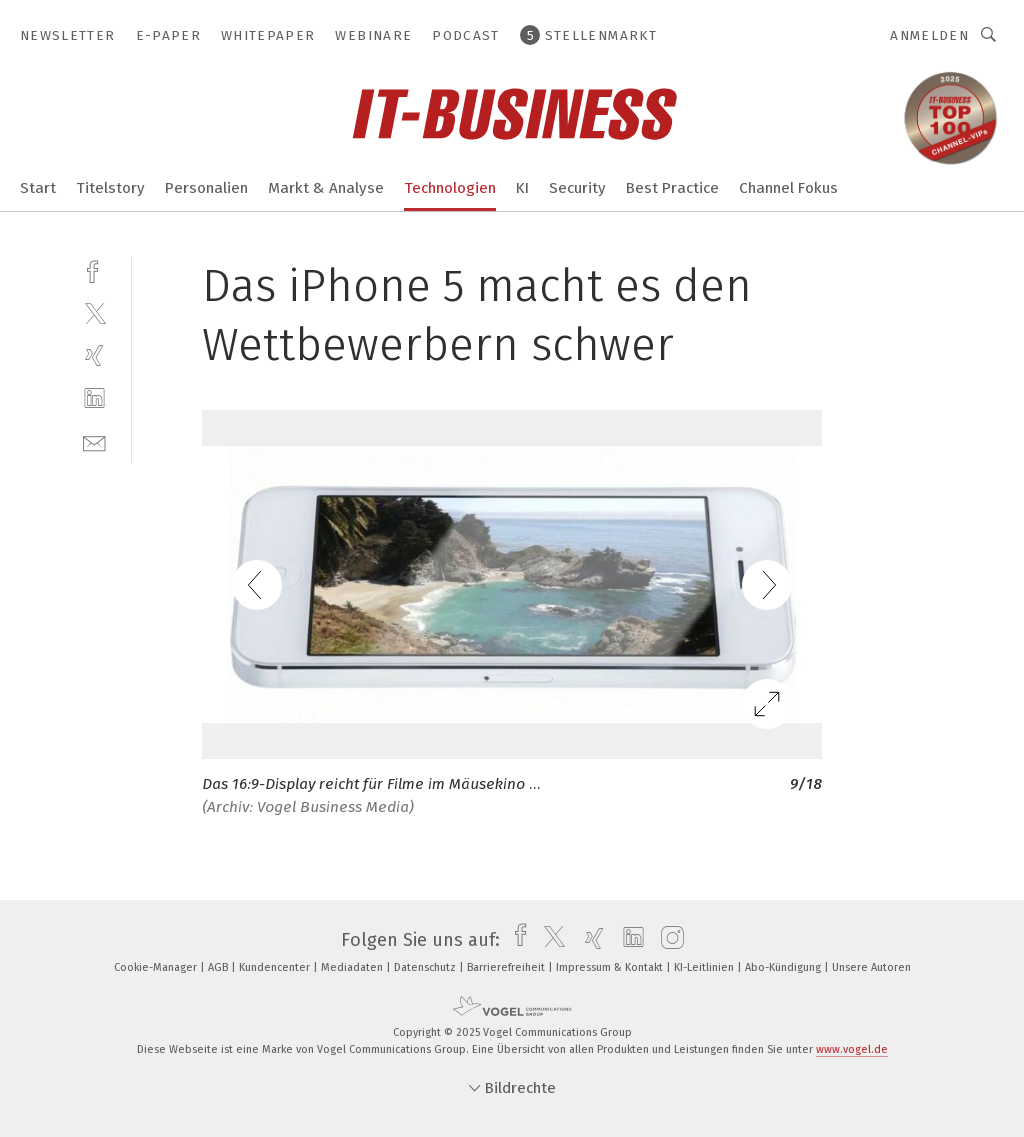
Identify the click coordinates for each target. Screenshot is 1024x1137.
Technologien (450, 188)
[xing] (94, 355)
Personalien (206, 188)
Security (577, 188)
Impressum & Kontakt (611, 967)
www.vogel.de (852, 1049)
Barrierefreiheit (507, 967)
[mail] (94, 441)
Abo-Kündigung (784, 967)
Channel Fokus (788, 188)
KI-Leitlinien (705, 967)
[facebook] (94, 269)
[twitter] (94, 312)
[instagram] (667, 940)
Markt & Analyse (326, 188)
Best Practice (672, 188)
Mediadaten (353, 967)
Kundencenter (276, 967)
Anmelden (929, 35)
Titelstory (110, 188)
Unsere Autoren (871, 967)
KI (522, 188)
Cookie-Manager (157, 967)
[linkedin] (94, 398)
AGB (219, 967)
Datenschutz (426, 967)
